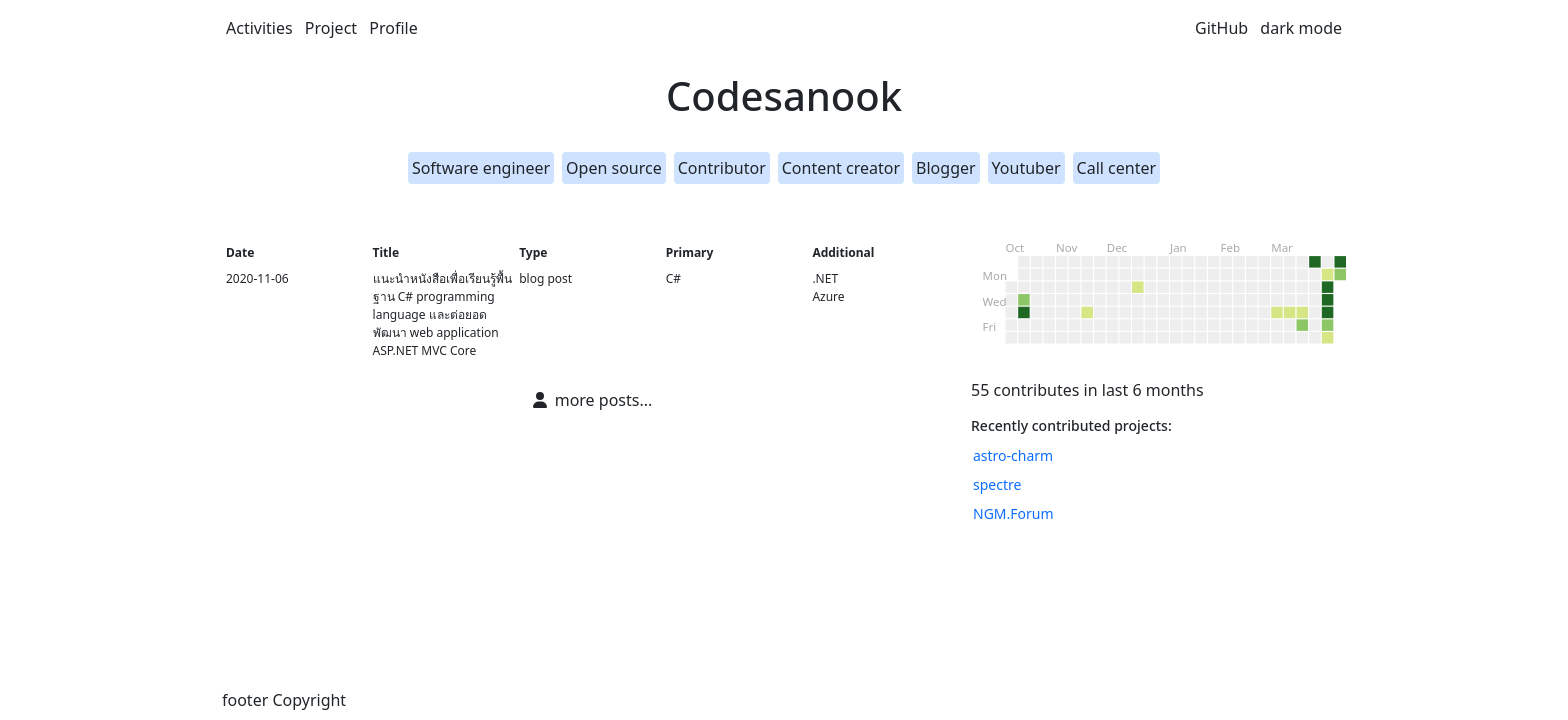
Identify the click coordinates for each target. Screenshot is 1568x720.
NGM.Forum (1013, 513)
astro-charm (1013, 455)
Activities (259, 28)
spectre (997, 484)
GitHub (1221, 28)
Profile (393, 28)
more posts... (593, 400)
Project (331, 28)
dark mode (1301, 28)
